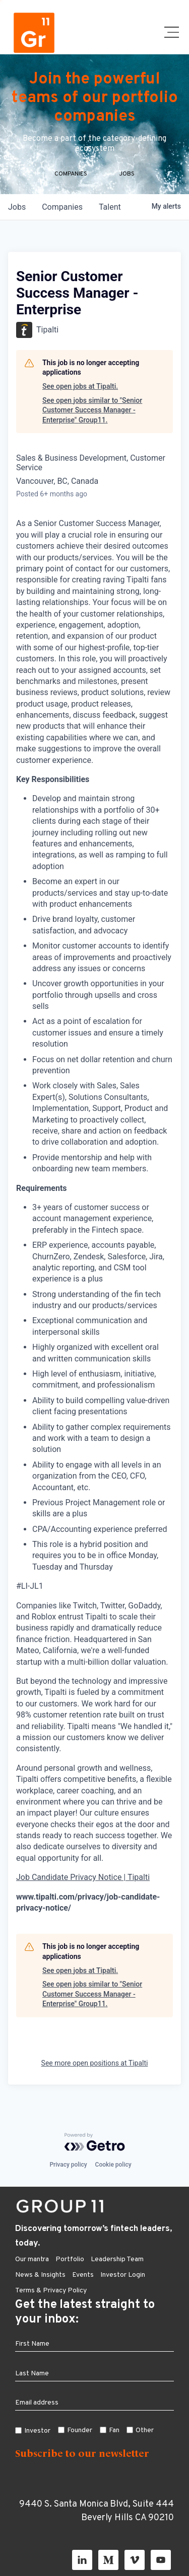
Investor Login (122, 2275)
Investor (37, 2431)
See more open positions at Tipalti (94, 2063)
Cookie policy (113, 2164)
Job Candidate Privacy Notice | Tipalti (83, 1877)
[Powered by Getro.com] (95, 2142)
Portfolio (69, 2259)
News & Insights (40, 2275)
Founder (79, 2430)
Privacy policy (68, 2164)
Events (83, 2275)
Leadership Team (117, 2259)
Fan (114, 2430)
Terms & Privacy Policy (51, 2290)
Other (145, 2430)
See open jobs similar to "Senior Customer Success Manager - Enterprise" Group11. (92, 410)
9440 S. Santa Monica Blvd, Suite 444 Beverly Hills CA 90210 (96, 2511)
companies (62, 207)
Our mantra (32, 2259)
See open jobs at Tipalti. (80, 386)
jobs (17, 207)
